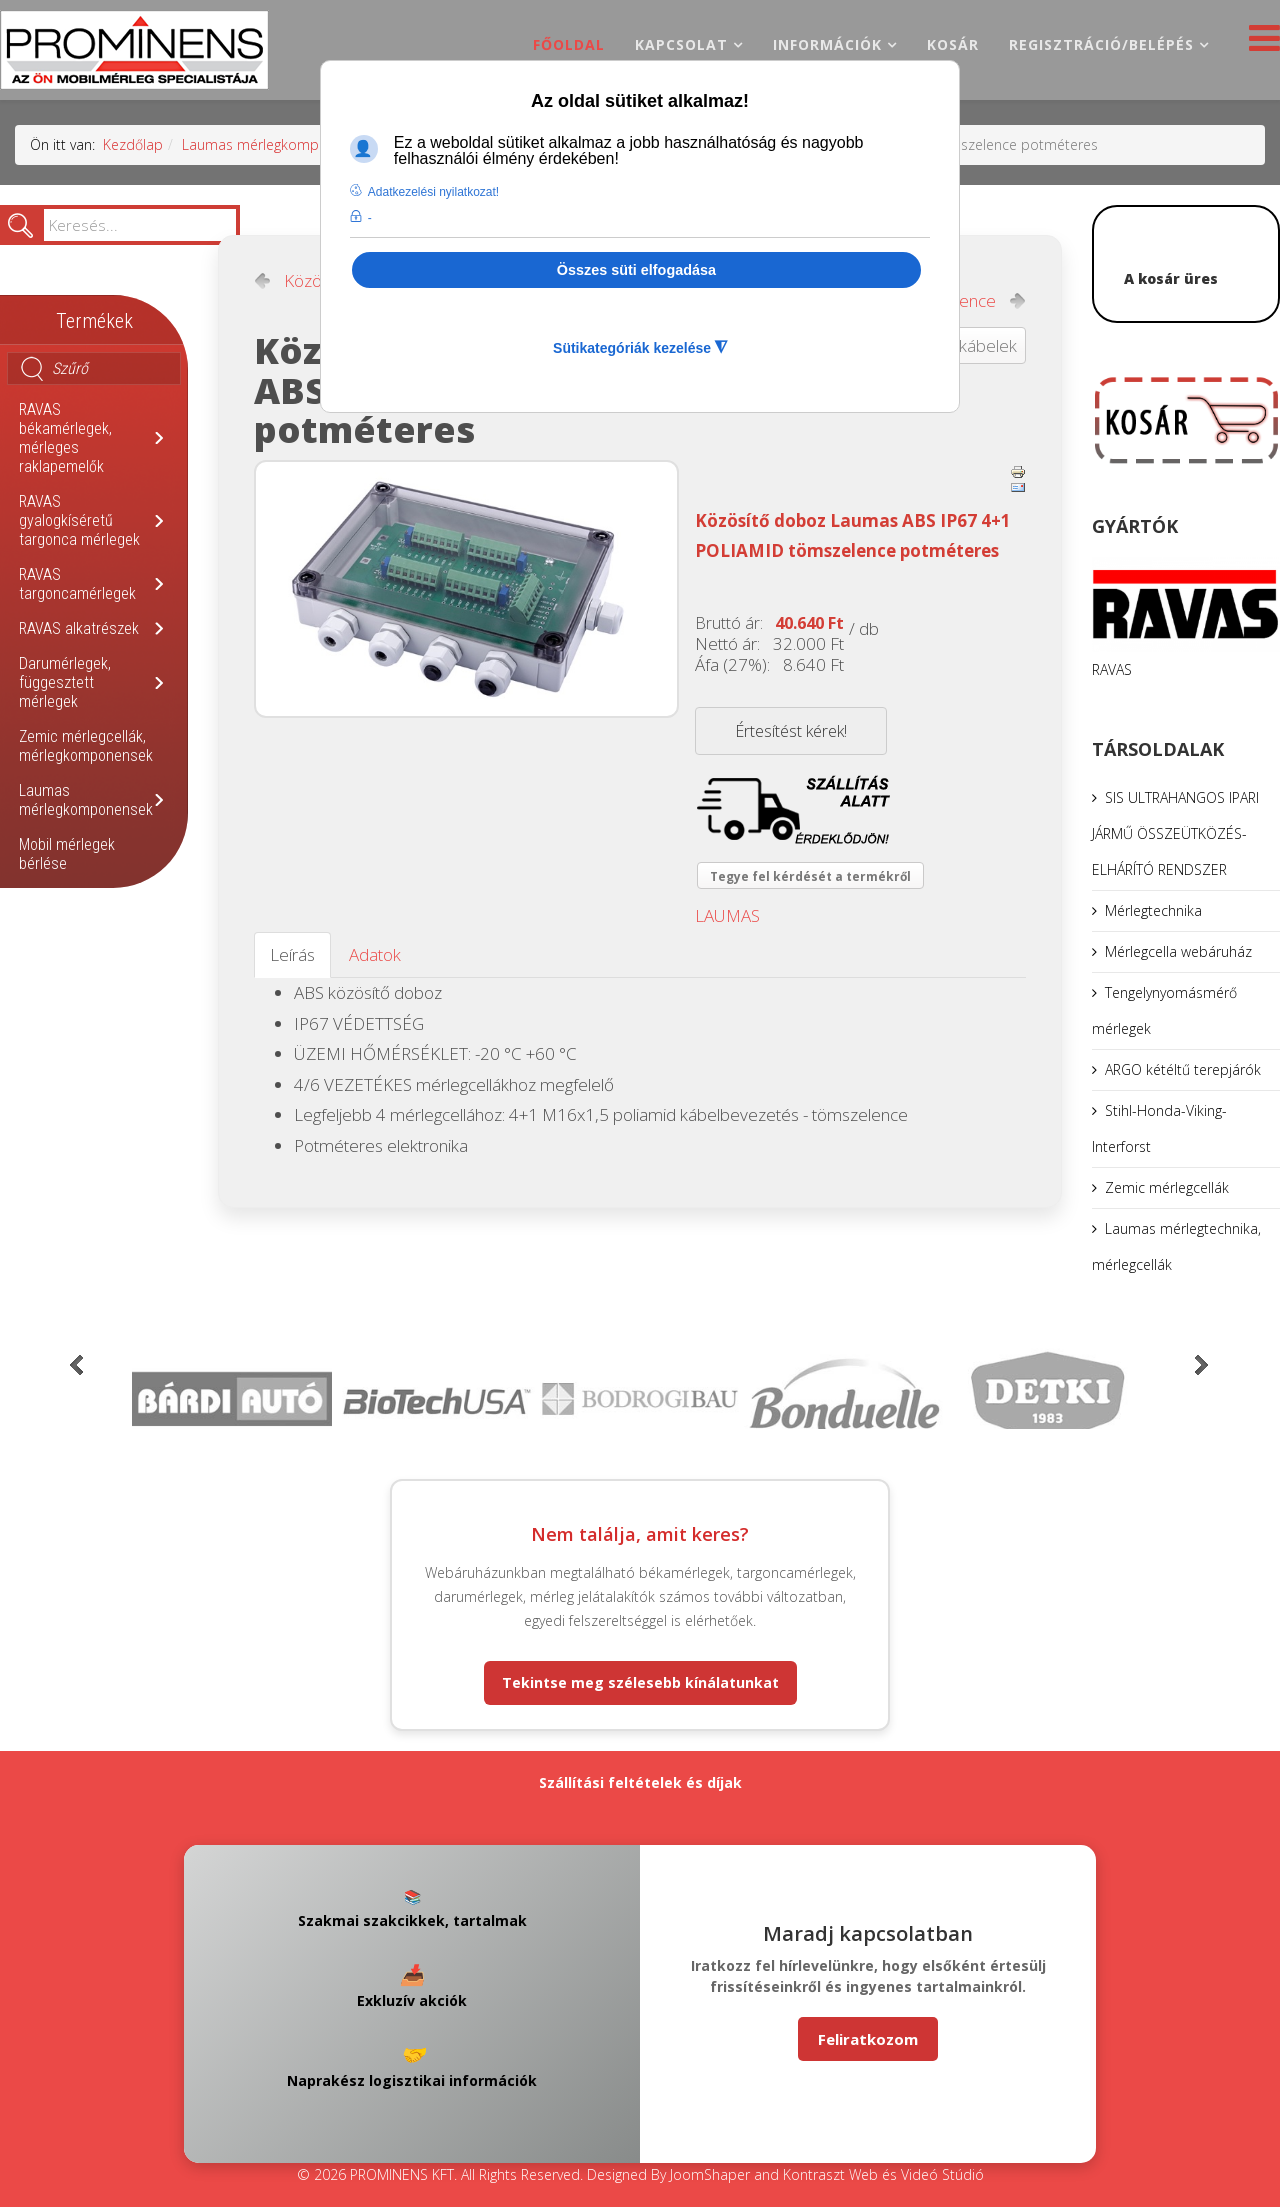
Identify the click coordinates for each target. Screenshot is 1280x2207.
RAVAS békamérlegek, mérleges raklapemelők (65, 438)
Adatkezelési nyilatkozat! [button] (433, 192)
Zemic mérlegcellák (1167, 1187)
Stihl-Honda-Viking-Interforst (1159, 1128)
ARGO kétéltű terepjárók (1183, 1069)
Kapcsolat (681, 44)
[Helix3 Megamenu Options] (1259, 43)
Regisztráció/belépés (1101, 44)
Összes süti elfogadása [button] (636, 270)
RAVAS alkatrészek (79, 628)
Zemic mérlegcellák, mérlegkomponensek (86, 746)
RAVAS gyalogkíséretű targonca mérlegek (79, 520)
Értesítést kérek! (791, 731)
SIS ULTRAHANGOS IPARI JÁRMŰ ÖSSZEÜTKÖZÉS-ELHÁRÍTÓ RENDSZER (1175, 833)
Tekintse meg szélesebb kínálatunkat (640, 1682)
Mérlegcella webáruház (1178, 951)
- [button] (370, 218)
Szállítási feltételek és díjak (640, 1782)
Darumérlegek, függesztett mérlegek (65, 682)
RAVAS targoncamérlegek (77, 584)
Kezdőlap (133, 144)
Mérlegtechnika (1153, 910)
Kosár (953, 44)
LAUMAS (727, 915)
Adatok (375, 954)
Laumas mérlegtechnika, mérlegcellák (1176, 1246)
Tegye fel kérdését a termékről (810, 876)
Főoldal (569, 44)
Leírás (292, 954)
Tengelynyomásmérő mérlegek (1164, 1010)
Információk (827, 44)
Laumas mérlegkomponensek (278, 144)
